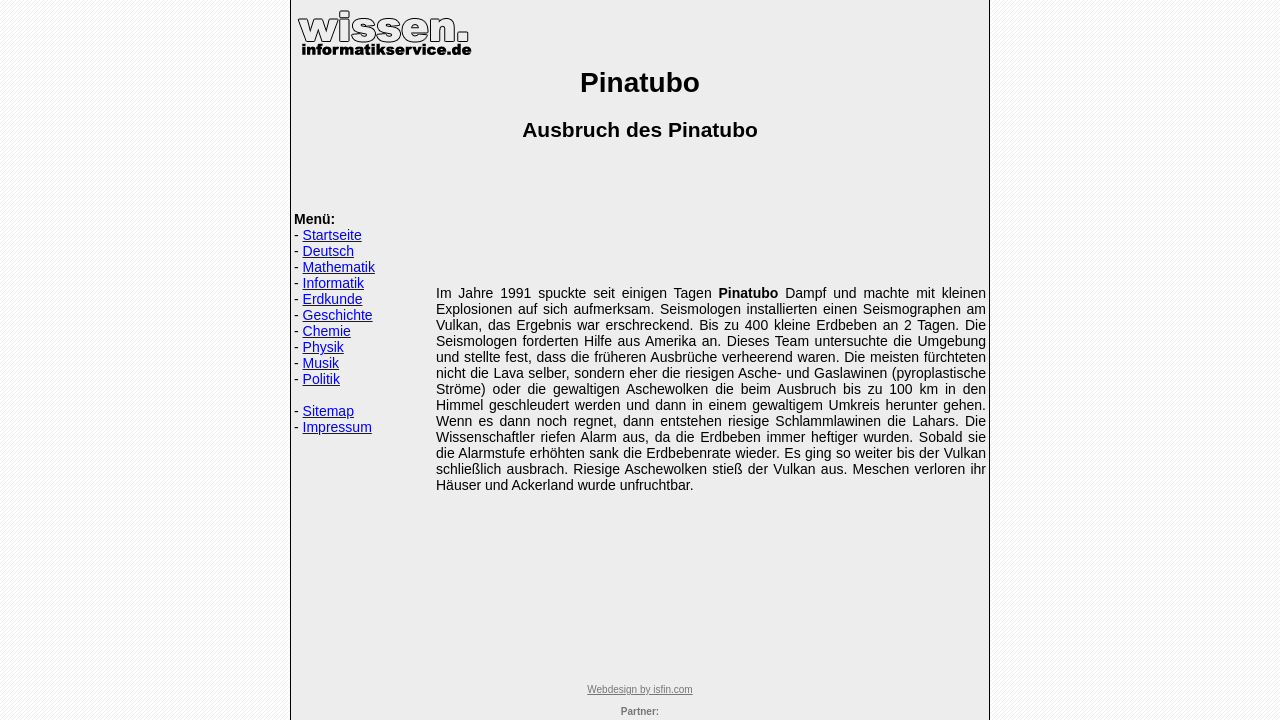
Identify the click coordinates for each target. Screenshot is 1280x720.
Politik (321, 379)
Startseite (332, 235)
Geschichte (338, 315)
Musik (321, 363)
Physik (323, 347)
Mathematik (339, 267)
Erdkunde (333, 299)
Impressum (337, 427)
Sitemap (328, 411)
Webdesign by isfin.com (639, 689)
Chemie (327, 331)
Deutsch (328, 251)
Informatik (333, 283)
